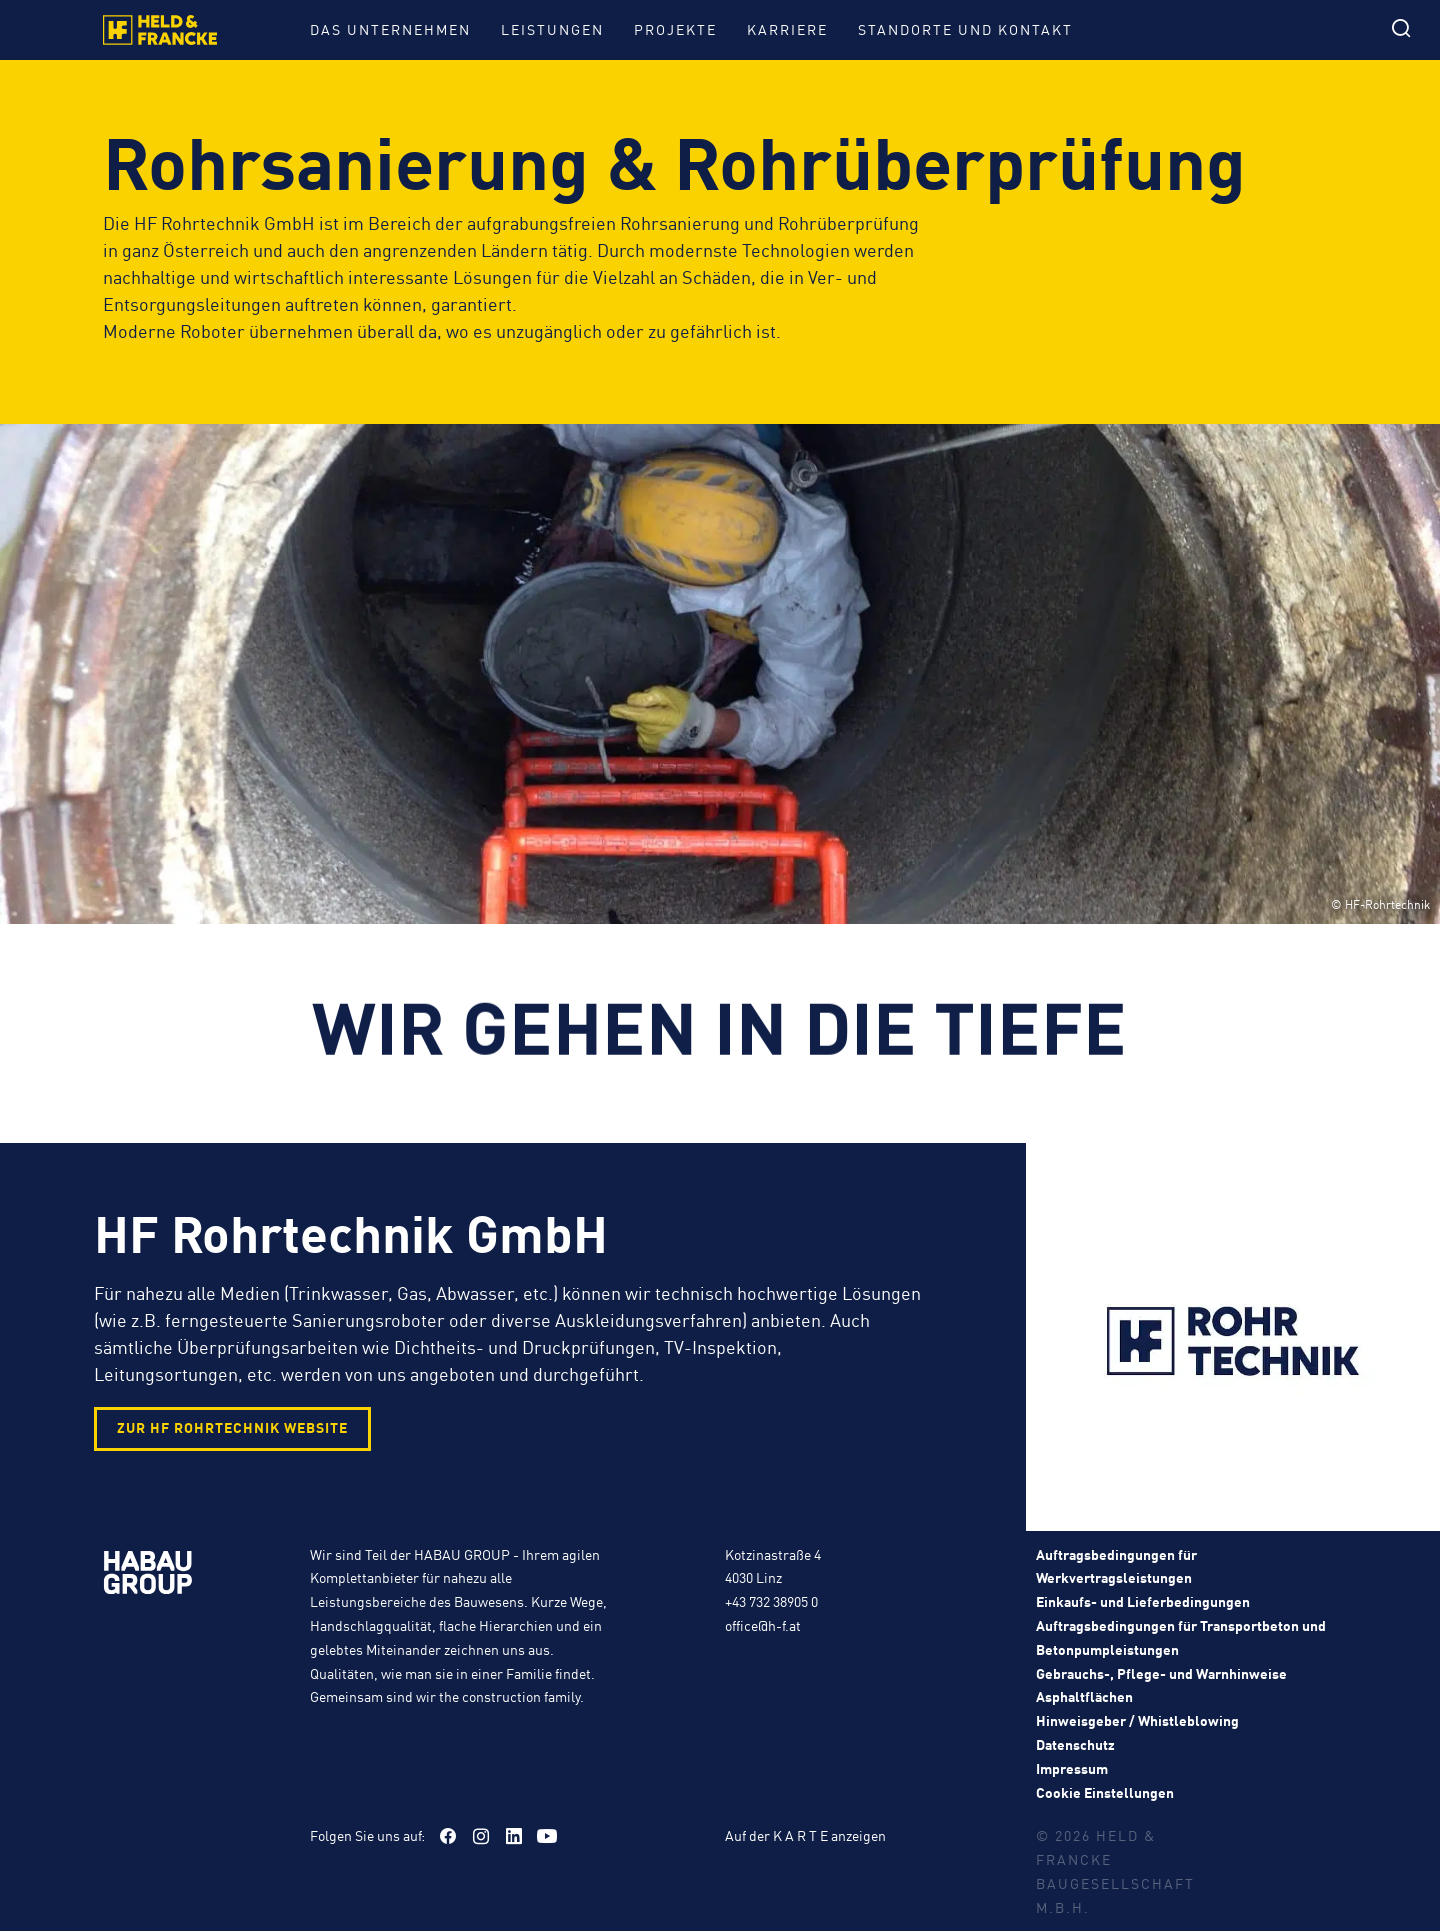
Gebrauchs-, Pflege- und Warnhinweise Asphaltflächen (1161, 1685)
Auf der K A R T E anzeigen (805, 1835)
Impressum (1072, 1768)
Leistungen (552, 29)
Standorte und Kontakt (965, 29)
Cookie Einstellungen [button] (1105, 1792)
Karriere (787, 29)
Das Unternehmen (390, 29)
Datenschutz (1075, 1744)
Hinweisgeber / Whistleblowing (1137, 1720)
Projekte (675, 29)
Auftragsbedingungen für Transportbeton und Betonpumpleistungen (1181, 1637)
